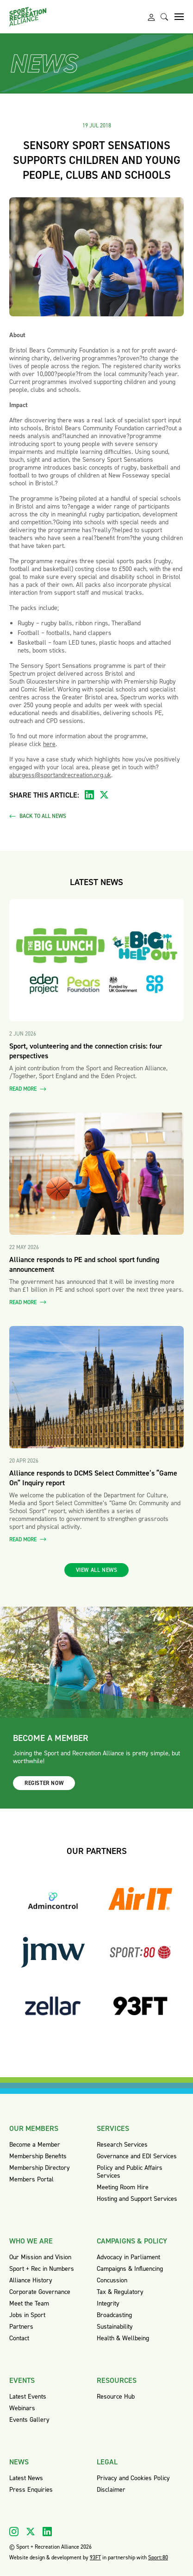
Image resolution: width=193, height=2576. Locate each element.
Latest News (26, 2478)
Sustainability (115, 2326)
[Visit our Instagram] (14, 2531)
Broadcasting (114, 2315)
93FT (95, 2557)
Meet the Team (29, 2303)
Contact (19, 2338)
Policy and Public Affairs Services (129, 2171)
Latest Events (27, 2396)
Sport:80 (158, 2557)
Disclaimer (111, 2489)
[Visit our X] (30, 2531)
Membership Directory (39, 2167)
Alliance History (30, 2280)
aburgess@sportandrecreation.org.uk (60, 775)
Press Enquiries (31, 2489)
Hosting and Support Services (137, 2198)
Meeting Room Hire (123, 2187)
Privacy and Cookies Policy (133, 2478)
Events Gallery (29, 2419)
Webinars (22, 2408)
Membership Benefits (38, 2156)
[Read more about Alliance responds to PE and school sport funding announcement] (96, 1173)
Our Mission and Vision (40, 2257)
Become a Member (34, 2144)
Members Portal (31, 2179)
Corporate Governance (39, 2291)
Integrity (108, 2303)
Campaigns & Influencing (130, 2268)
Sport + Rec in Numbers (41, 2268)
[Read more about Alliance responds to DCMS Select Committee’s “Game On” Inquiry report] (96, 1387)
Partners (21, 2326)
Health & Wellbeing (123, 2338)
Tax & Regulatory (120, 2291)
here (49, 744)
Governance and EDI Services (137, 2156)
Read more (27, 1089)
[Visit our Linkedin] (47, 2531)
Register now (44, 1783)
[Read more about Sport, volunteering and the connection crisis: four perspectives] (96, 960)
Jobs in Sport (27, 2315)
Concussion (112, 2280)
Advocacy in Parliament (128, 2257)
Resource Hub (116, 2396)
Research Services (122, 2144)
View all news (97, 1570)
